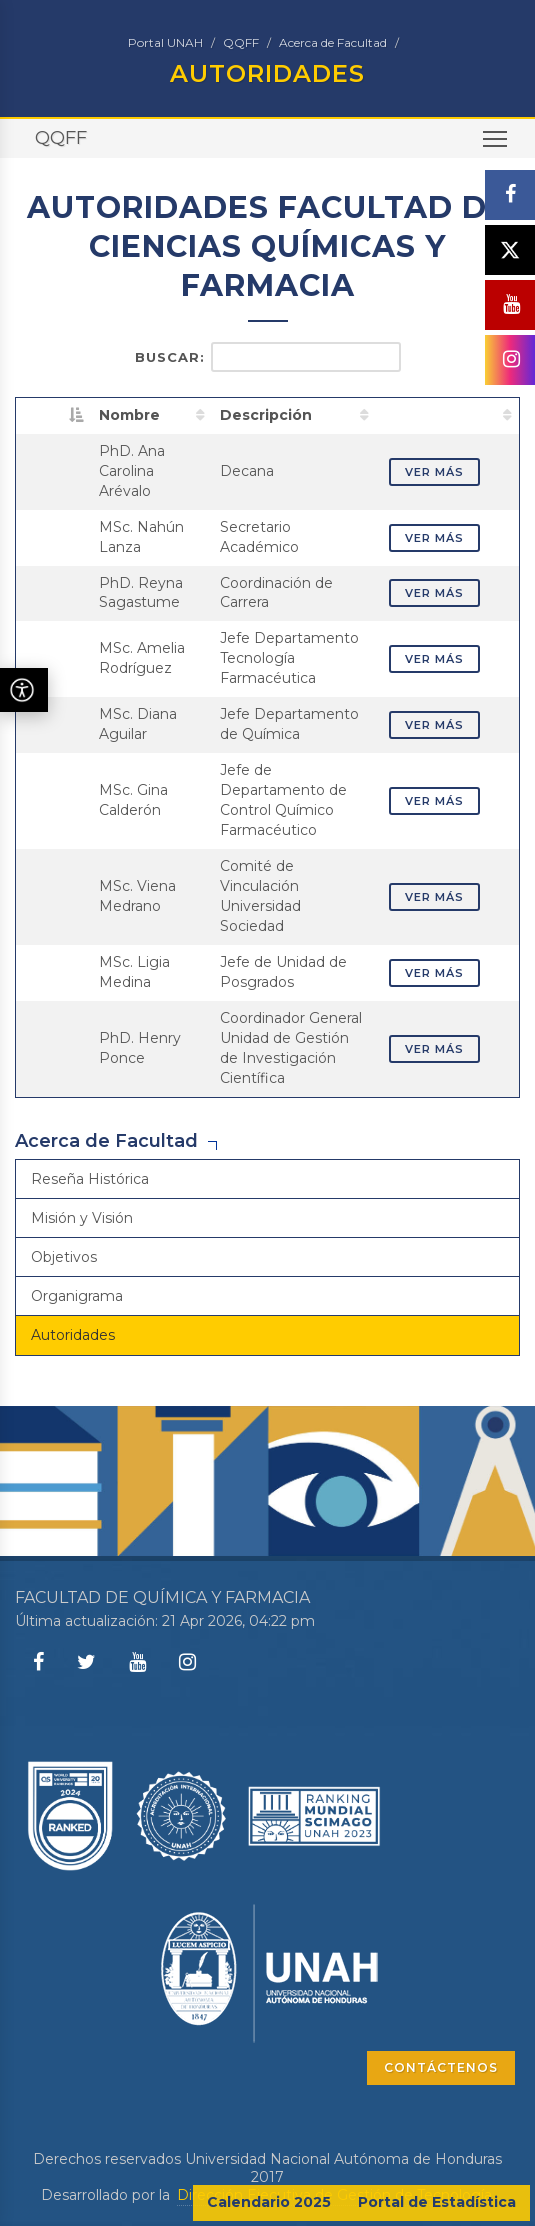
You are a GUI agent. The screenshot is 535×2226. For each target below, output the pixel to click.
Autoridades (73, 1335)
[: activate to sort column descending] (54, 415)
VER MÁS (434, 472)
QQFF (241, 42)
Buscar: (268, 357)
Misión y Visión (82, 1218)
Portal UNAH (165, 42)
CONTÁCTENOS (441, 2067)
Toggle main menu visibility (496, 145)
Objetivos (64, 1257)
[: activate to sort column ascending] (447, 415)
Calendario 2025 (269, 2202)
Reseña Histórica (90, 1179)
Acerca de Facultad (333, 42)
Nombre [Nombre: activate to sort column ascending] (129, 415)
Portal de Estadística (437, 2202)
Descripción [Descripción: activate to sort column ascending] (266, 415)
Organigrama (77, 1296)
